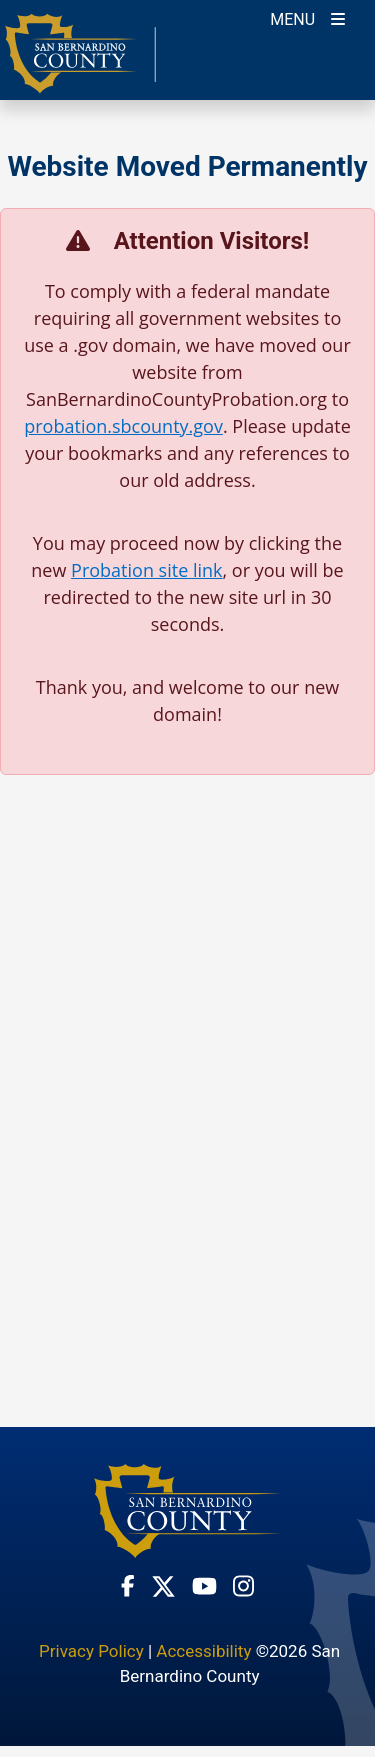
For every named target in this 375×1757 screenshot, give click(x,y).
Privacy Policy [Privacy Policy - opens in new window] (91, 1651)
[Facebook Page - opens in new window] (128, 1586)
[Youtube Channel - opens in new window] (204, 1586)
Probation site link (146, 570)
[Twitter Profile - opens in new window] (163, 1586)
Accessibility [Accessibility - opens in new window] (203, 1651)
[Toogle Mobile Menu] (307, 17)
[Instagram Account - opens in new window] (243, 1586)
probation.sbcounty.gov (123, 426)
